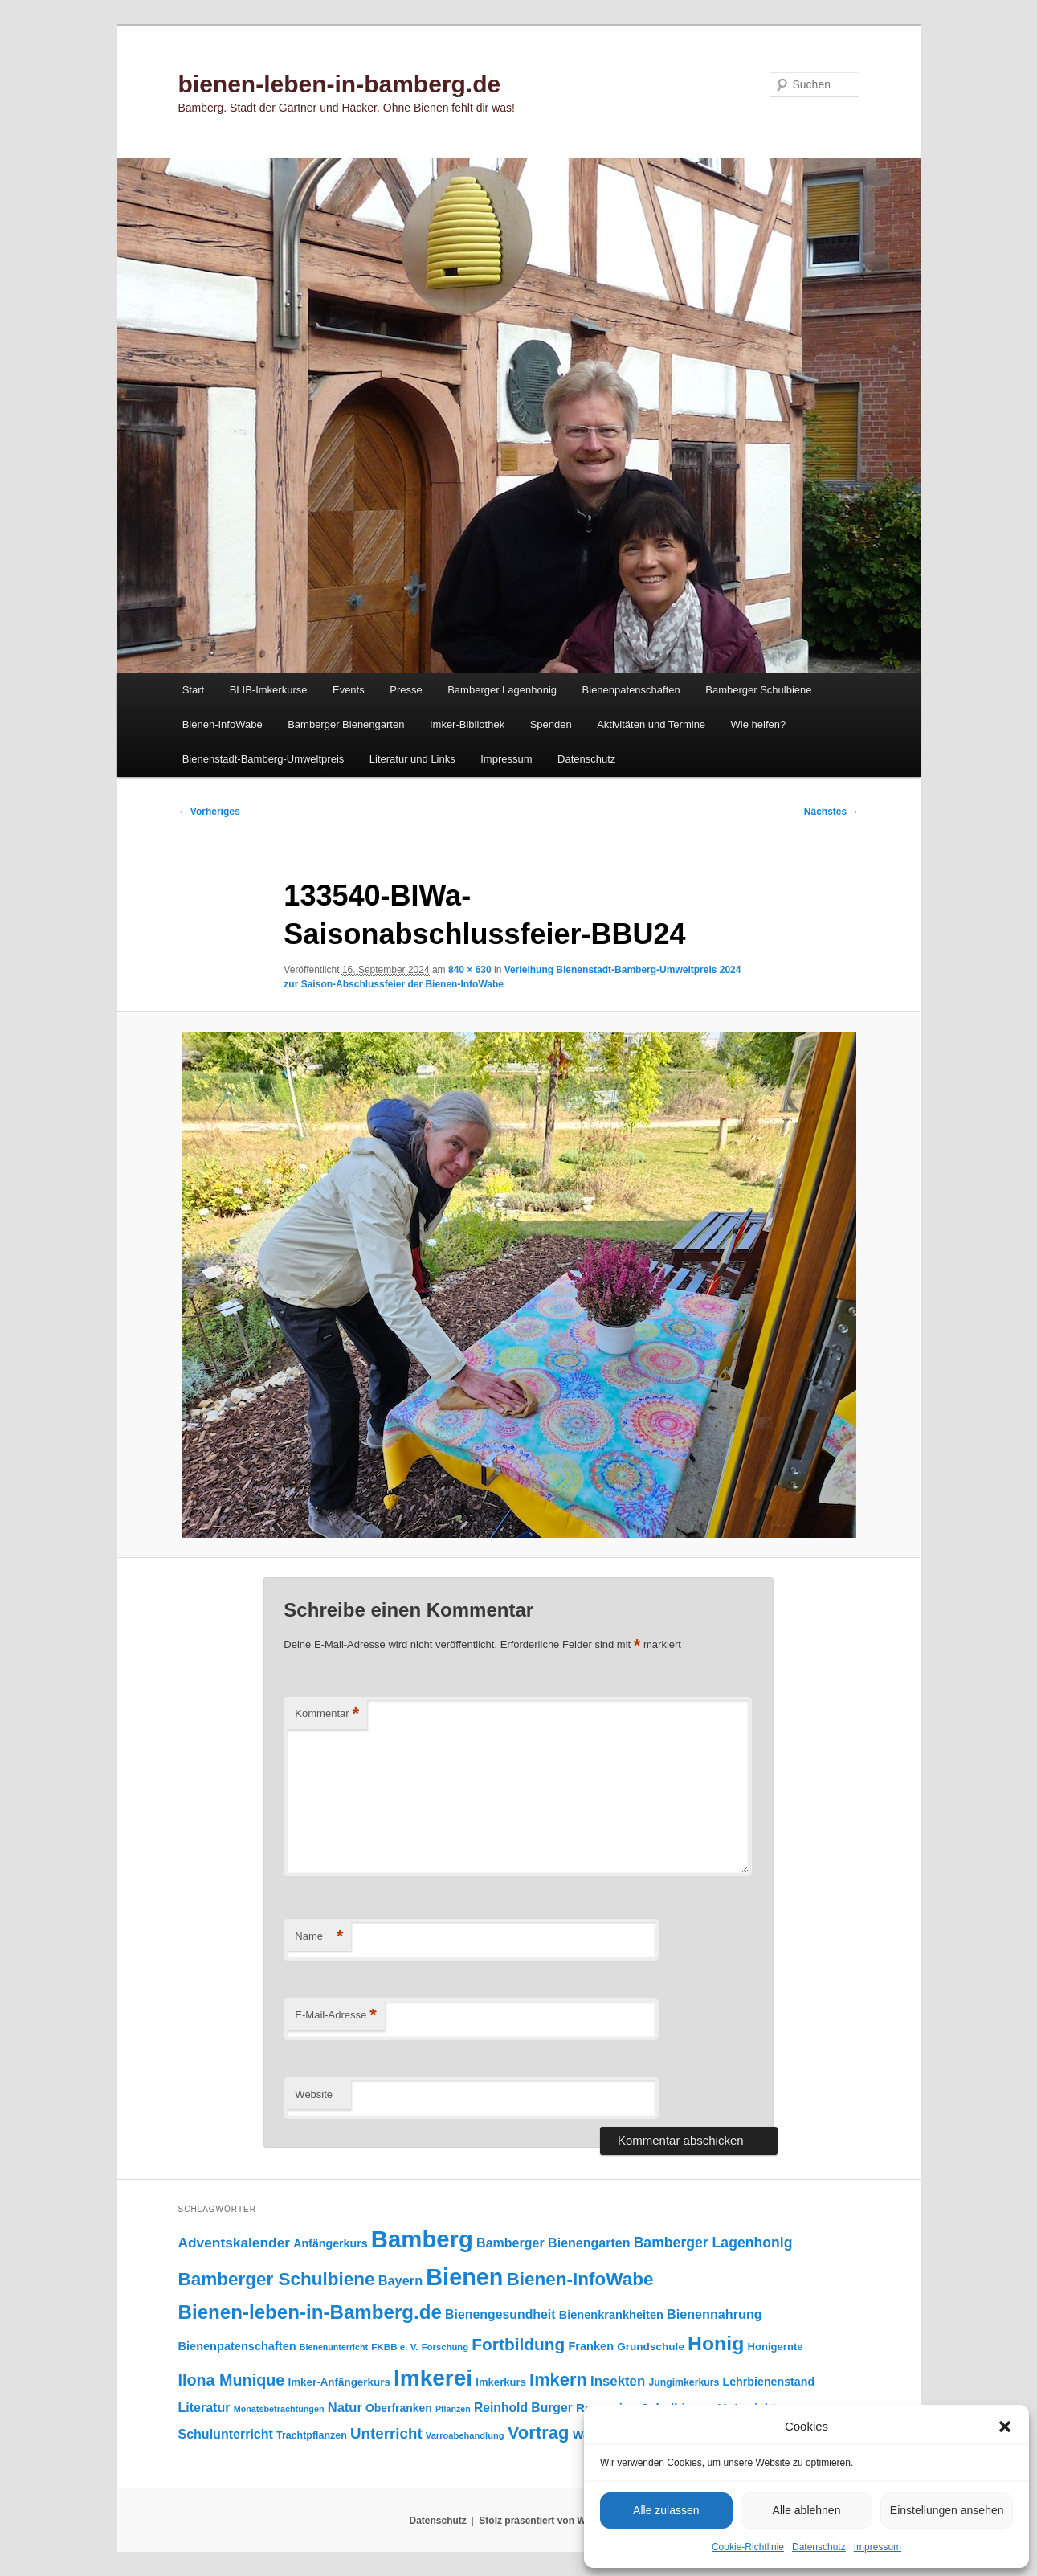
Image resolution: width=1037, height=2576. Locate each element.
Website (314, 2094)
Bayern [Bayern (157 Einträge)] (400, 2280)
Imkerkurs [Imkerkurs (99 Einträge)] (501, 2382)
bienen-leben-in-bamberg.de (339, 84)
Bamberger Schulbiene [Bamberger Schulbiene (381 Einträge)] (276, 2279)
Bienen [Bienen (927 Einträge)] (464, 2277)
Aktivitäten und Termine (651, 724)
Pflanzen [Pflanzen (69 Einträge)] (453, 2409)
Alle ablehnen (807, 2510)
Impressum (877, 2547)
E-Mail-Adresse (335, 2015)
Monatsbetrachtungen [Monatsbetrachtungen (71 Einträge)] (279, 2409)
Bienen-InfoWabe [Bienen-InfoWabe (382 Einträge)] (580, 2279)
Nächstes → (831, 811)
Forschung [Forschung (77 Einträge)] (445, 2347)
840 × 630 (470, 969)
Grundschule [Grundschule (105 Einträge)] (650, 2347)
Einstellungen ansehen (947, 2510)
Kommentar (327, 1714)
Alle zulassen (666, 2510)
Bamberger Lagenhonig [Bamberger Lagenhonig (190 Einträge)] (713, 2243)
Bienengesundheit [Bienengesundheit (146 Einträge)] (500, 2314)
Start (193, 690)
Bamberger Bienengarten (346, 724)
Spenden (551, 724)
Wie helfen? (758, 724)
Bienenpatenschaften (631, 690)
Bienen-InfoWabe (222, 724)
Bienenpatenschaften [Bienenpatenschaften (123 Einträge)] (237, 2346)
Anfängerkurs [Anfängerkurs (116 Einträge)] (330, 2243)
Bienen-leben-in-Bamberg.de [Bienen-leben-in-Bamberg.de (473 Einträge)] (310, 2312)
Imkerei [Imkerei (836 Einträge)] (433, 2377)
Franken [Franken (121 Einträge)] (591, 2346)
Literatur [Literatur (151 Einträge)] (204, 2407)
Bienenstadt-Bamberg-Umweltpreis (263, 759)
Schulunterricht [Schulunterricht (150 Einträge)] (225, 2434)
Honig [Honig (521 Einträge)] (716, 2343)
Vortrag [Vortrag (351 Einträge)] (539, 2433)
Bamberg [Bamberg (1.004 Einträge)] (422, 2239)
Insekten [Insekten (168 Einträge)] (617, 2381)
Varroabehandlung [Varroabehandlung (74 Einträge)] (465, 2435)
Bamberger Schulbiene (758, 690)
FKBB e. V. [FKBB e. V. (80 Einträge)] (394, 2346)
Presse (406, 690)
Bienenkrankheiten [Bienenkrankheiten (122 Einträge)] (611, 2314)
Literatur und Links (412, 759)
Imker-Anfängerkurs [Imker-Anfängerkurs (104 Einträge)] (339, 2382)
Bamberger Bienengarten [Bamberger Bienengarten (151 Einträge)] (553, 2242)
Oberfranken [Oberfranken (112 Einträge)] (398, 2408)
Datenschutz (819, 2547)
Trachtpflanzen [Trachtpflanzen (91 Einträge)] (311, 2435)
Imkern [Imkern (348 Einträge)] (558, 2380)
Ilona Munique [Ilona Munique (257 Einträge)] (231, 2380)
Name (319, 1936)
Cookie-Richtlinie (748, 2547)
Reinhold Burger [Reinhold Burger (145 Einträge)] (523, 2407)
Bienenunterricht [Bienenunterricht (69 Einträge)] (334, 2347)
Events (349, 690)
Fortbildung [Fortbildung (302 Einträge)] (518, 2344)
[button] (1005, 2427)
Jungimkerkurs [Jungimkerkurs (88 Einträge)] (683, 2382)
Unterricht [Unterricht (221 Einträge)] (386, 2433)
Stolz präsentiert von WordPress (553, 2520)
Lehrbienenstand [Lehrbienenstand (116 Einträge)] (769, 2381)
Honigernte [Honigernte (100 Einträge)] (774, 2347)
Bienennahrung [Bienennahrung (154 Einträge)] (714, 2314)
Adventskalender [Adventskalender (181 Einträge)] (234, 2243)
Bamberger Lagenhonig (502, 690)
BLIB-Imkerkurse (269, 690)
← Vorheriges (209, 811)
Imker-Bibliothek (467, 724)
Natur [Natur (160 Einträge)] (345, 2407)
